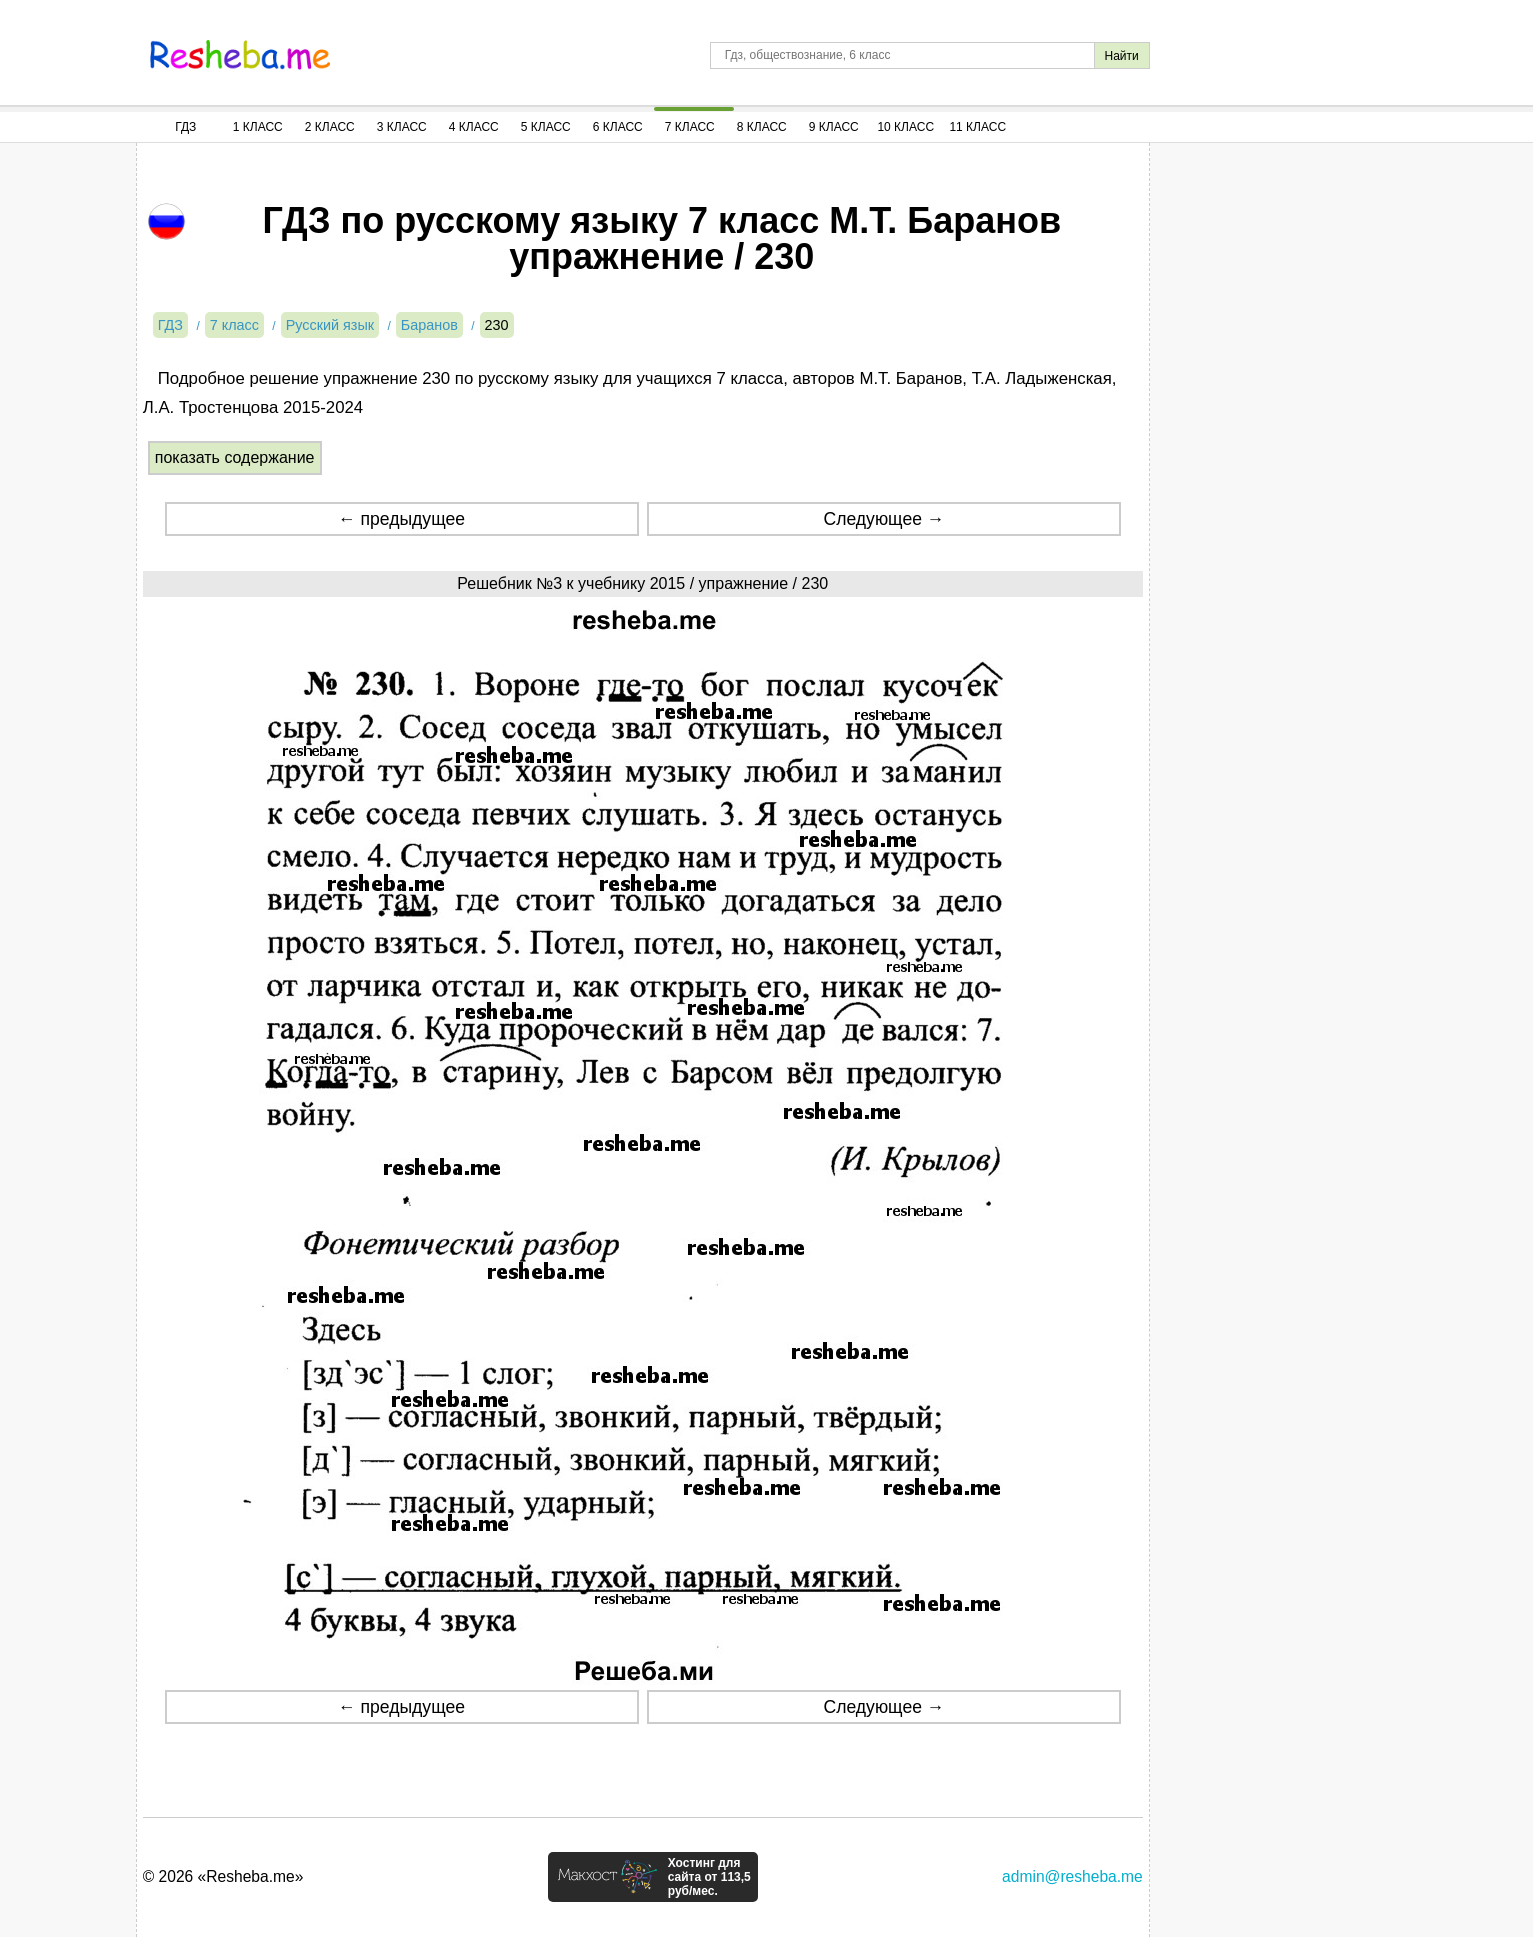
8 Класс (762, 127)
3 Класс (402, 127)
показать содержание (235, 457)
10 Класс (905, 127)
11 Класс (977, 127)
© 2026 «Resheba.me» (223, 1876)
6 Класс (618, 127)
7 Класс (690, 127)
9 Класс (834, 127)
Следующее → (883, 519)
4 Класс (474, 127)
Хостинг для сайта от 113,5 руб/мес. (709, 1877)
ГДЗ (185, 127)
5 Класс (546, 127)
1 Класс (258, 127)
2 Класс (330, 127)
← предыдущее (401, 519)
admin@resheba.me (1072, 1876)
